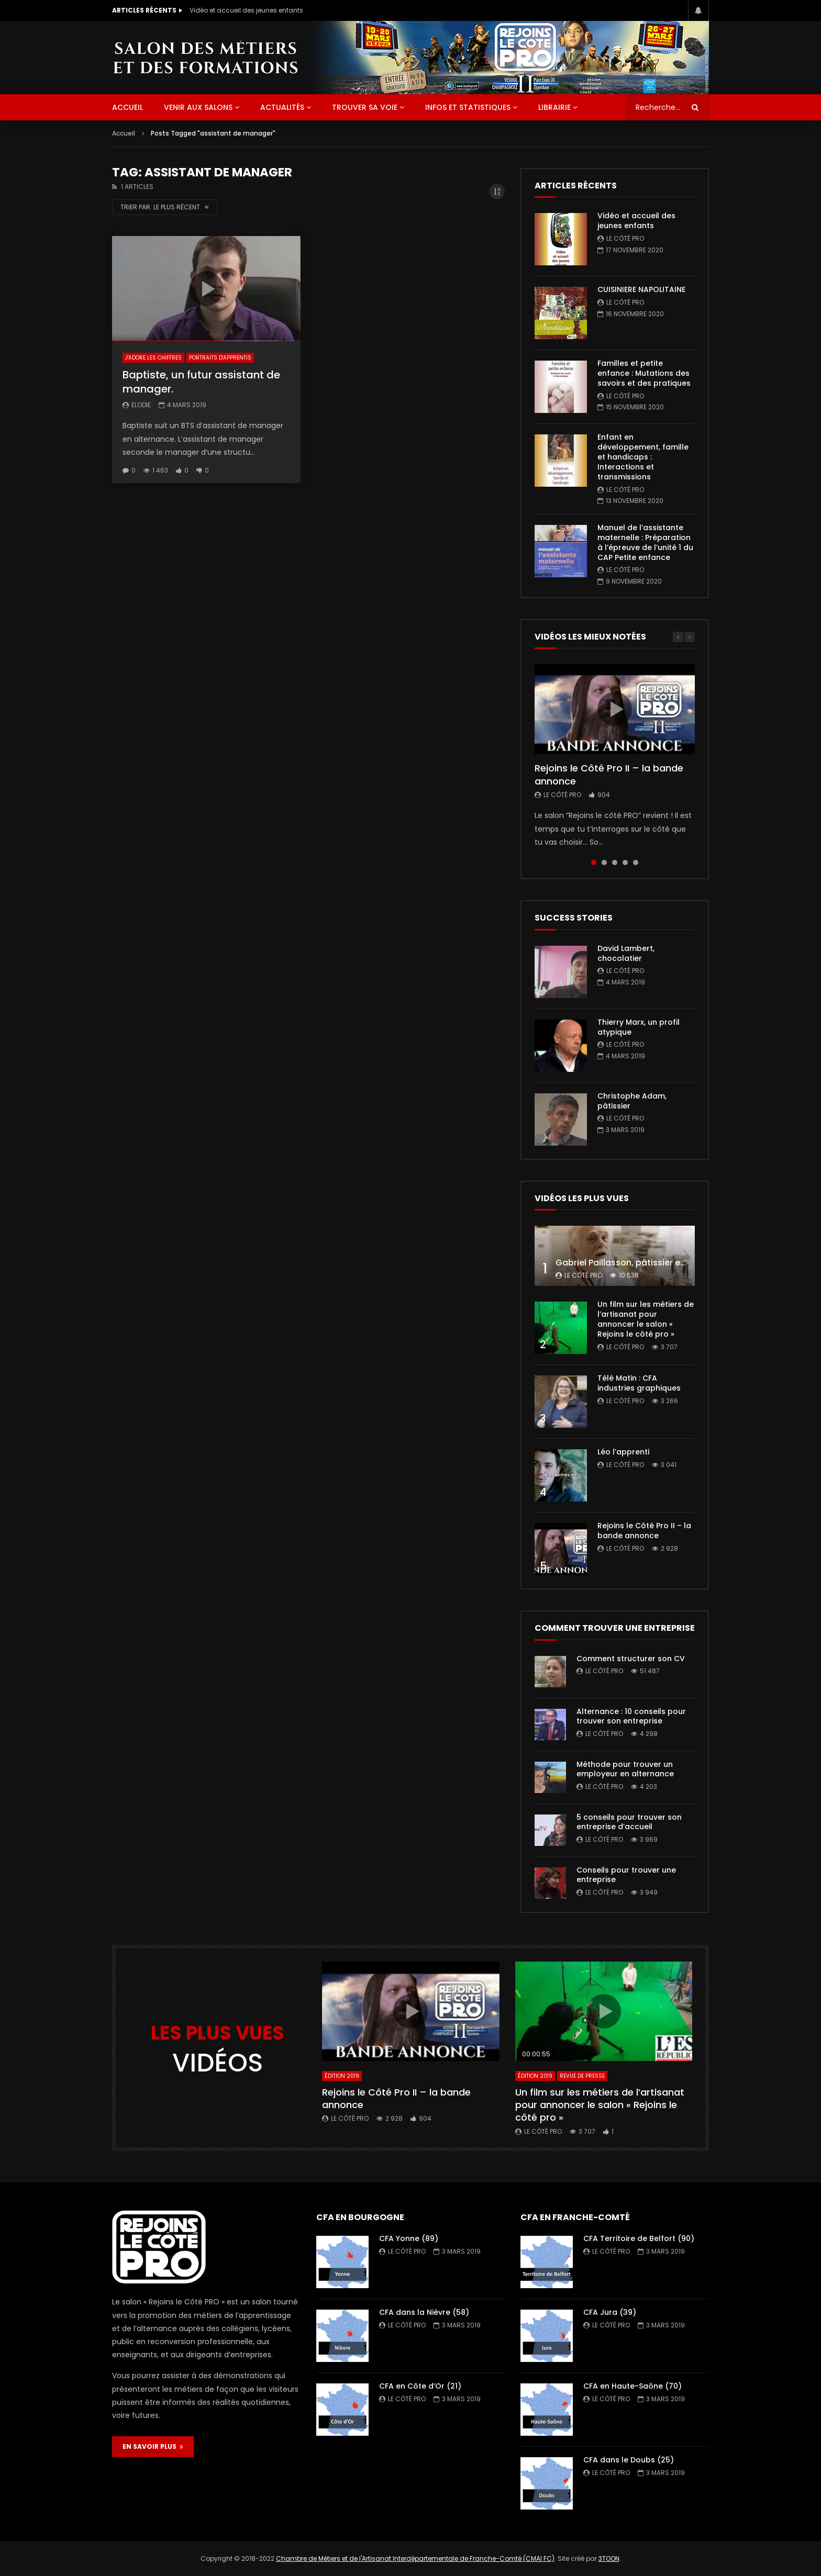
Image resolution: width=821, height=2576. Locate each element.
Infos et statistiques (468, 107)
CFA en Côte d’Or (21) (420, 2386)
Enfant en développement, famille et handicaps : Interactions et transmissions (643, 457)
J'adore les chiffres (153, 358)
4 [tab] (625, 862)
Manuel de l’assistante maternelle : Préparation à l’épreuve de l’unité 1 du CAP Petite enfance (645, 542)
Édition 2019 (342, 2076)
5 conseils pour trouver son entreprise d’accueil (629, 1822)
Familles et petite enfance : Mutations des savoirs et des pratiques (644, 373)
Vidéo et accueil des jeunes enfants (246, 10)
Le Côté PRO (625, 238)
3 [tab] (614, 862)
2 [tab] (604, 862)
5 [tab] (635, 862)
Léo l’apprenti (623, 1452)
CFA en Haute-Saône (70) (632, 2386)
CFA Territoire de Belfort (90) (638, 2238)
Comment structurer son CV (630, 1658)
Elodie (141, 404)
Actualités (282, 107)
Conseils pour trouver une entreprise (626, 1875)
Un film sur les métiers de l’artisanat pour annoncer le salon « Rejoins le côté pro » (645, 1319)
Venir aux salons (198, 107)
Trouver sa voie (364, 107)
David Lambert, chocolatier (625, 953)
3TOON (608, 2558)
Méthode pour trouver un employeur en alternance (625, 1769)
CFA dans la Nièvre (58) (424, 2312)
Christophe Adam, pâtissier (632, 1101)
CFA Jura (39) (609, 2312)
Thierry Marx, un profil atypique (638, 1027)
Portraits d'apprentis (220, 358)
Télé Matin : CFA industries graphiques (639, 1383)
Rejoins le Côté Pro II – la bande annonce (609, 774)
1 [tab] (593, 862)
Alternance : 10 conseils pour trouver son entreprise (631, 1716)
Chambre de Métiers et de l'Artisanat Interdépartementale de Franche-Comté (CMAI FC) (415, 2558)
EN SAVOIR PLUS (153, 2446)
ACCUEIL (127, 107)
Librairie (554, 107)
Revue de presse (582, 2076)
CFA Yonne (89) (408, 2238)
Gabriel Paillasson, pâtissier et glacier (635, 1263)
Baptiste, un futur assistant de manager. (201, 381)
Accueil (123, 133)
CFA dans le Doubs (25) (628, 2460)
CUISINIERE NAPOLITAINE (641, 289)
